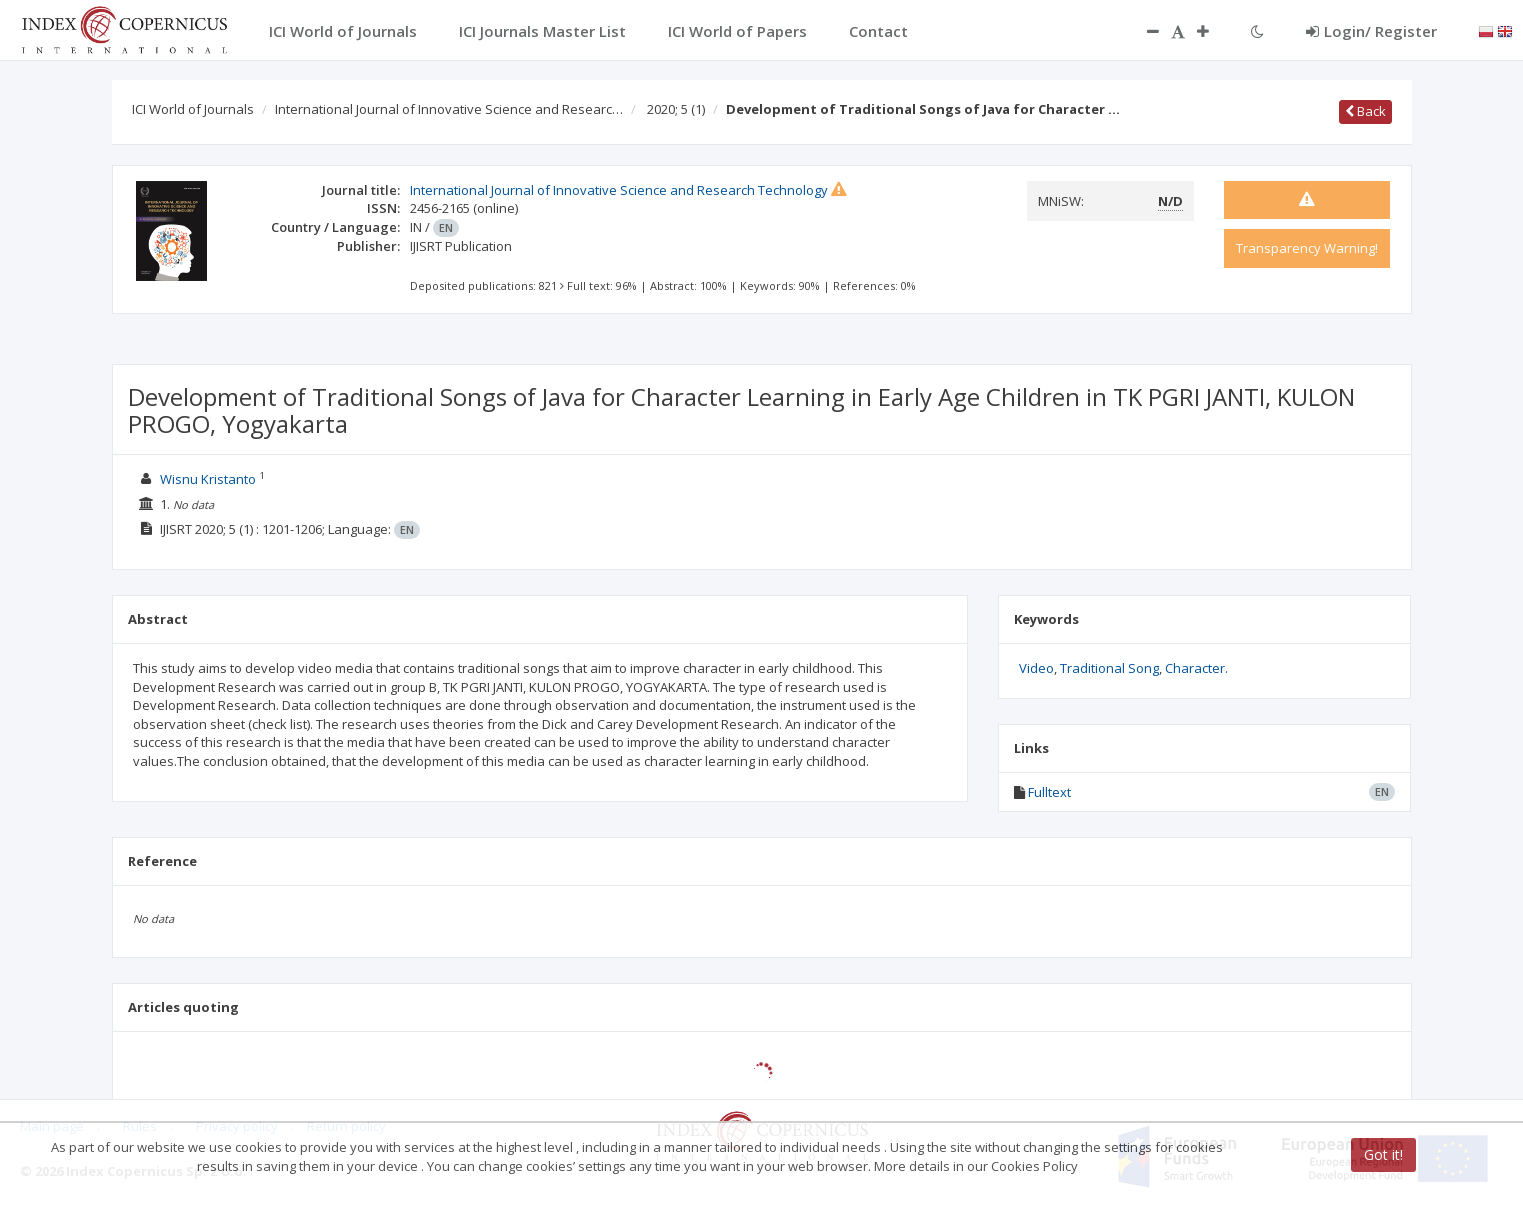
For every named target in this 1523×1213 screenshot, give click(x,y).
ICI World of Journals (193, 109)
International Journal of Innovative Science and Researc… (449, 109)
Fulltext (1049, 792)
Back (1365, 111)
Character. (1196, 668)
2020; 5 (676, 109)
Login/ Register (1371, 31)
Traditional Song (1109, 668)
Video (1036, 668)
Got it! (1383, 1154)
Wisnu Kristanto (208, 479)
